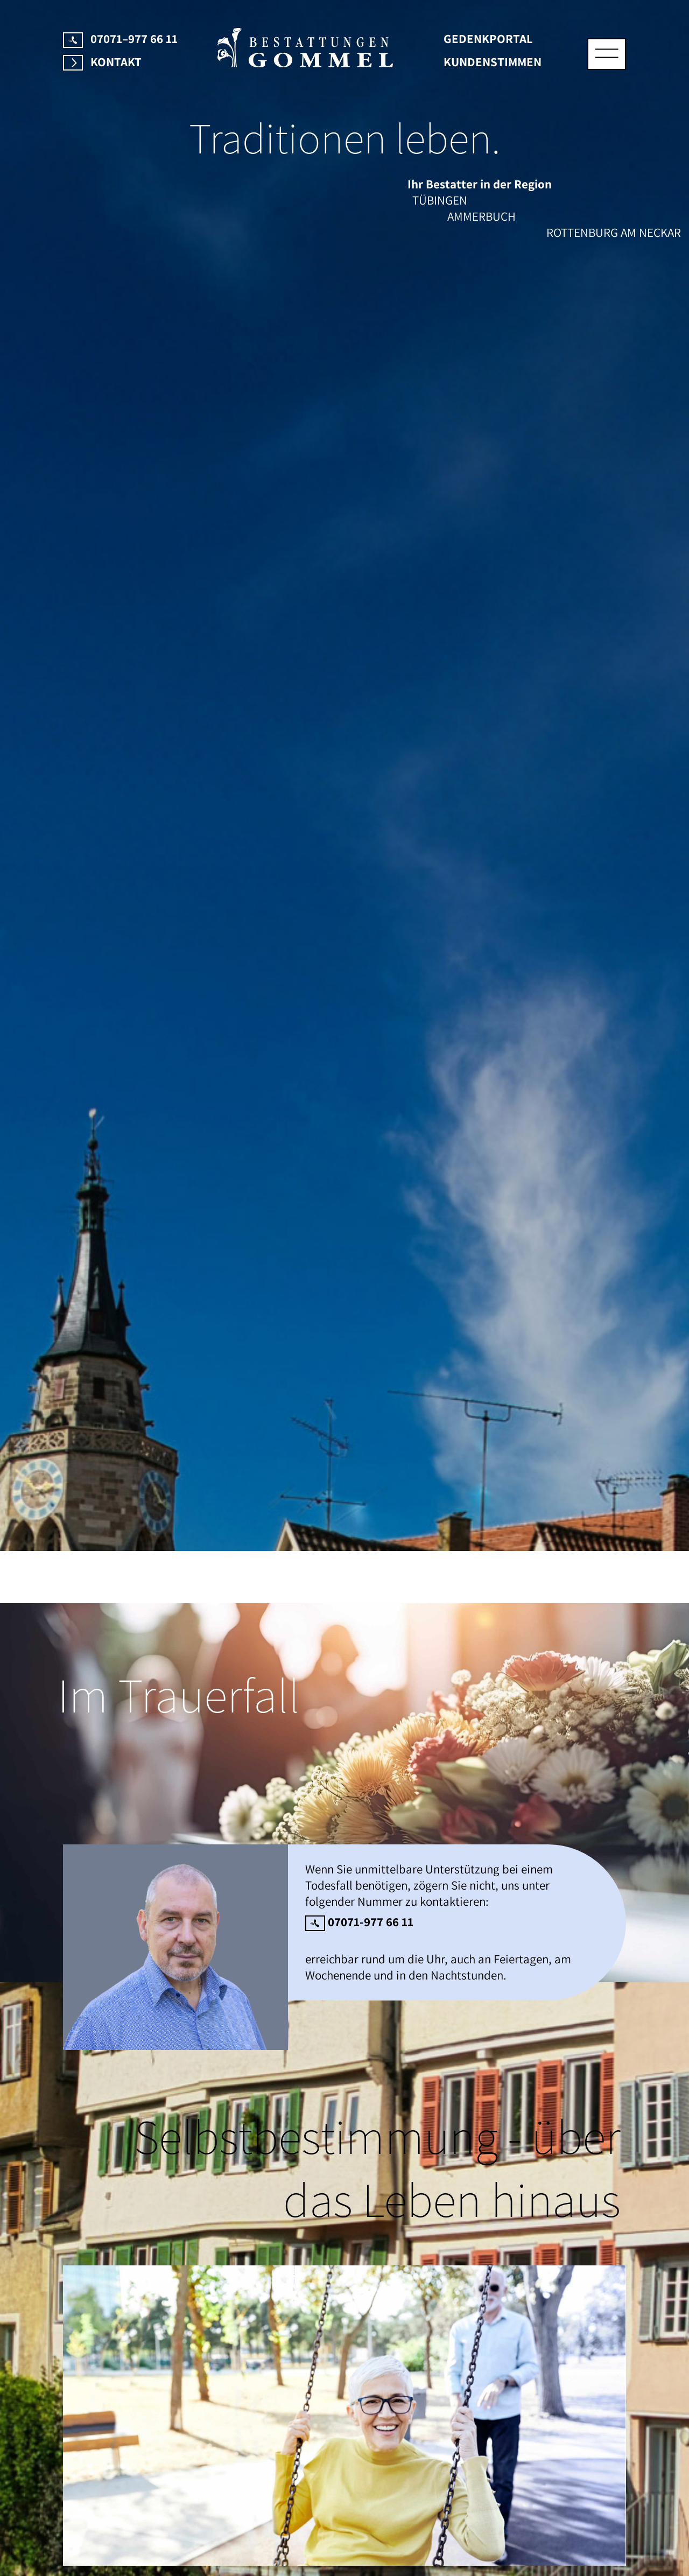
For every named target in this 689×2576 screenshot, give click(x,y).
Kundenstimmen (493, 62)
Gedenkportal (488, 39)
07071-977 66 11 (359, 1922)
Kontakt (102, 62)
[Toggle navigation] (606, 54)
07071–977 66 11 (120, 39)
